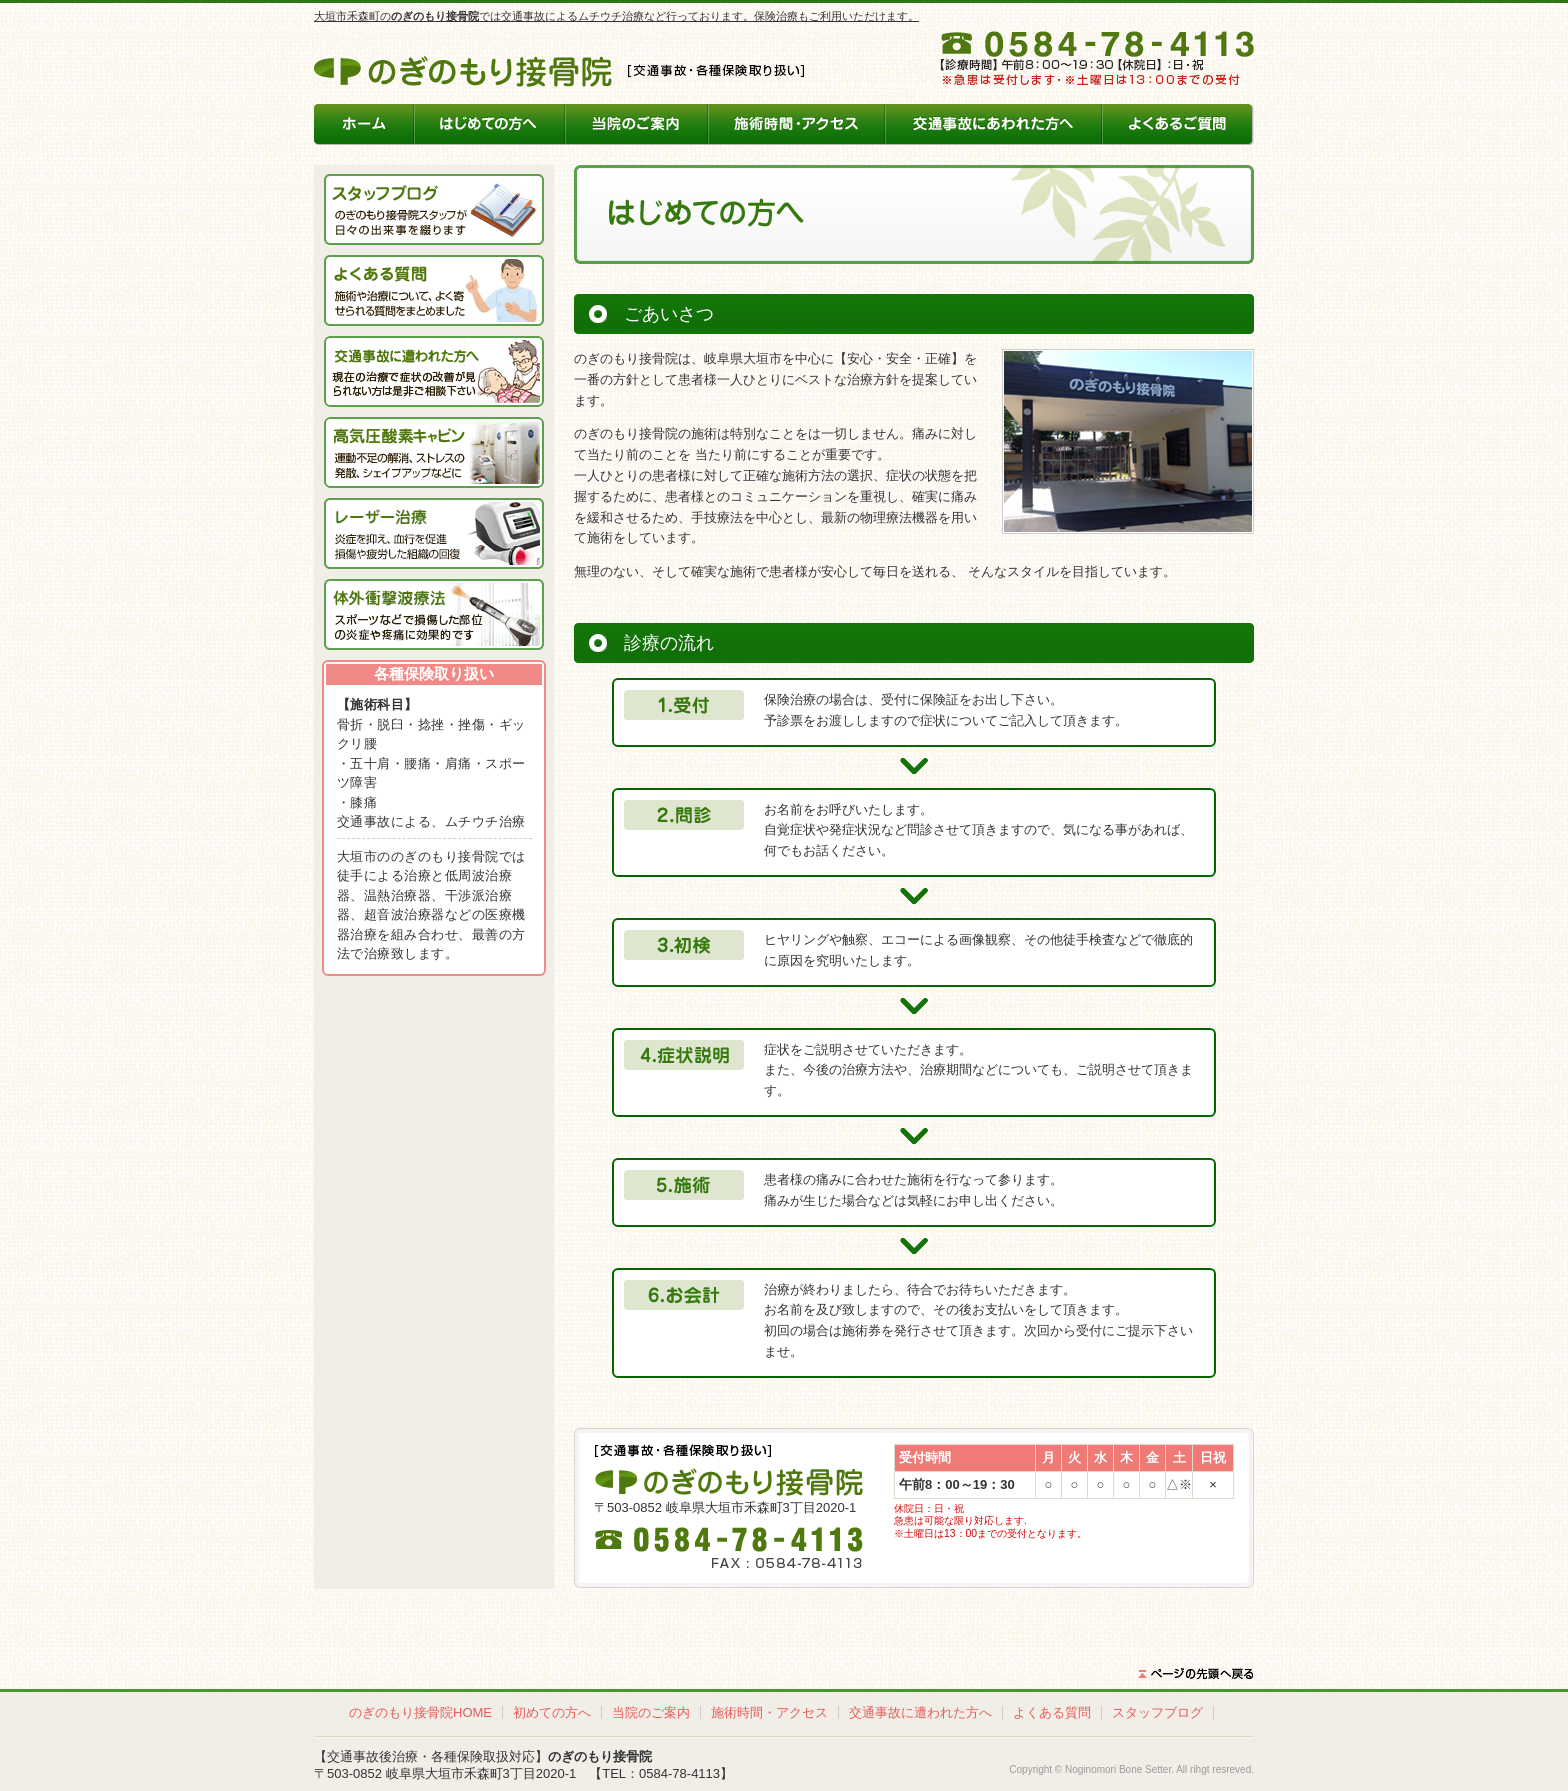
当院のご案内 (636, 124)
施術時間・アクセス (795, 124)
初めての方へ (552, 1712)
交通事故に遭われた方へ (920, 1712)
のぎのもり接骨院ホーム (364, 124)
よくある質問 (1052, 1712)
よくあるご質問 (1178, 124)
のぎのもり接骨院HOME (420, 1712)
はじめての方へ (490, 124)
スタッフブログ (1157, 1712)
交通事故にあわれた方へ (993, 124)
